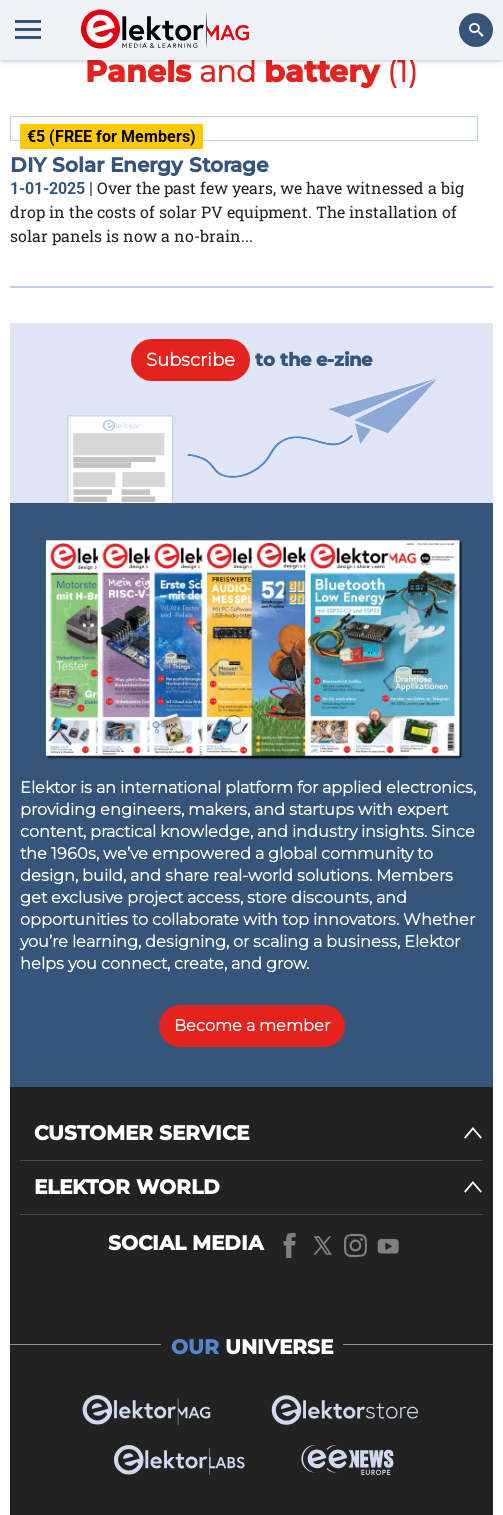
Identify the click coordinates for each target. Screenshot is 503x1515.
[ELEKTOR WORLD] (258, 1187)
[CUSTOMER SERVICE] (258, 1133)
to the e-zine (251, 360)
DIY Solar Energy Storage (139, 165)
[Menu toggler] (28, 29)
